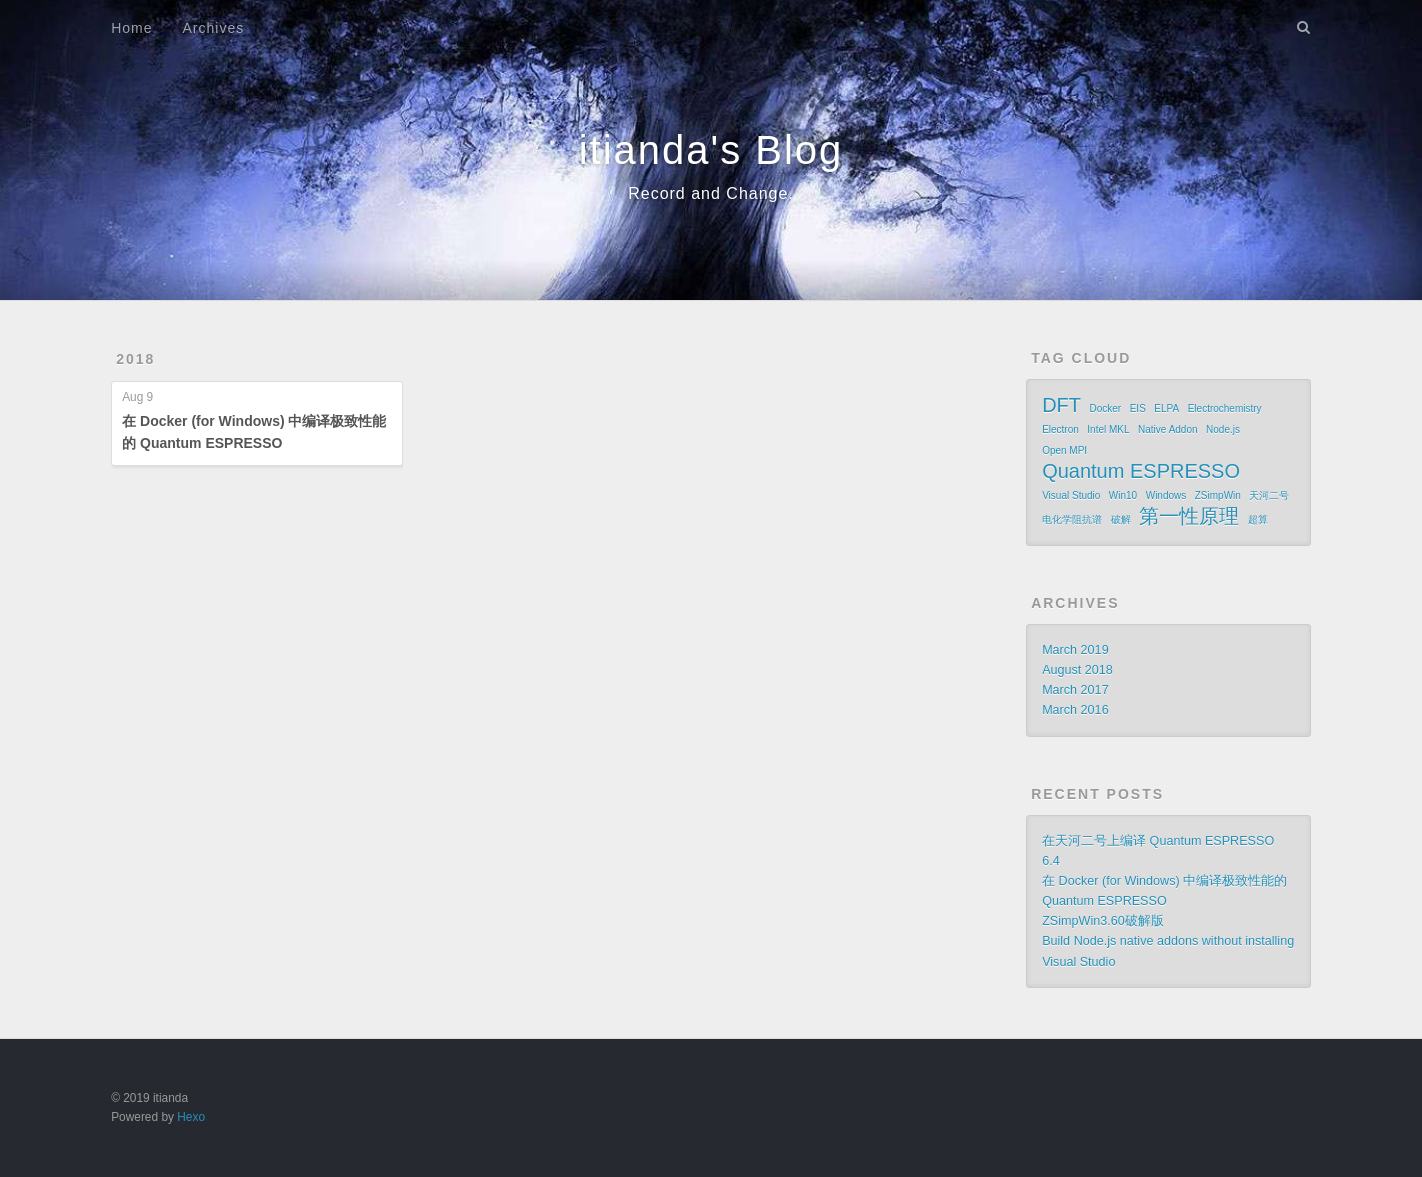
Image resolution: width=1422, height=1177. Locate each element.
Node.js (1223, 429)
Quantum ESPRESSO (1141, 471)
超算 (1258, 519)
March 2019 (1075, 650)
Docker (1106, 408)
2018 (135, 359)
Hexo (191, 1117)
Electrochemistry (1225, 408)
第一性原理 (1189, 516)
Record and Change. (711, 193)
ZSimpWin (1218, 495)
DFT (1061, 405)
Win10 (1123, 495)
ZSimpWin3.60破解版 (1103, 921)
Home (131, 28)
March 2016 (1075, 710)
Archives (214, 28)
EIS (1138, 408)
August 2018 (1077, 670)
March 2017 (1075, 690)
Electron (1060, 429)
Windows (1166, 495)
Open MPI (1064, 450)
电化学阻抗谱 (1072, 519)
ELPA (1166, 408)
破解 (1121, 519)
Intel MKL (1108, 429)
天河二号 (1269, 495)
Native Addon (1168, 429)
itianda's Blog (711, 150)
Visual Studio (1071, 495)
